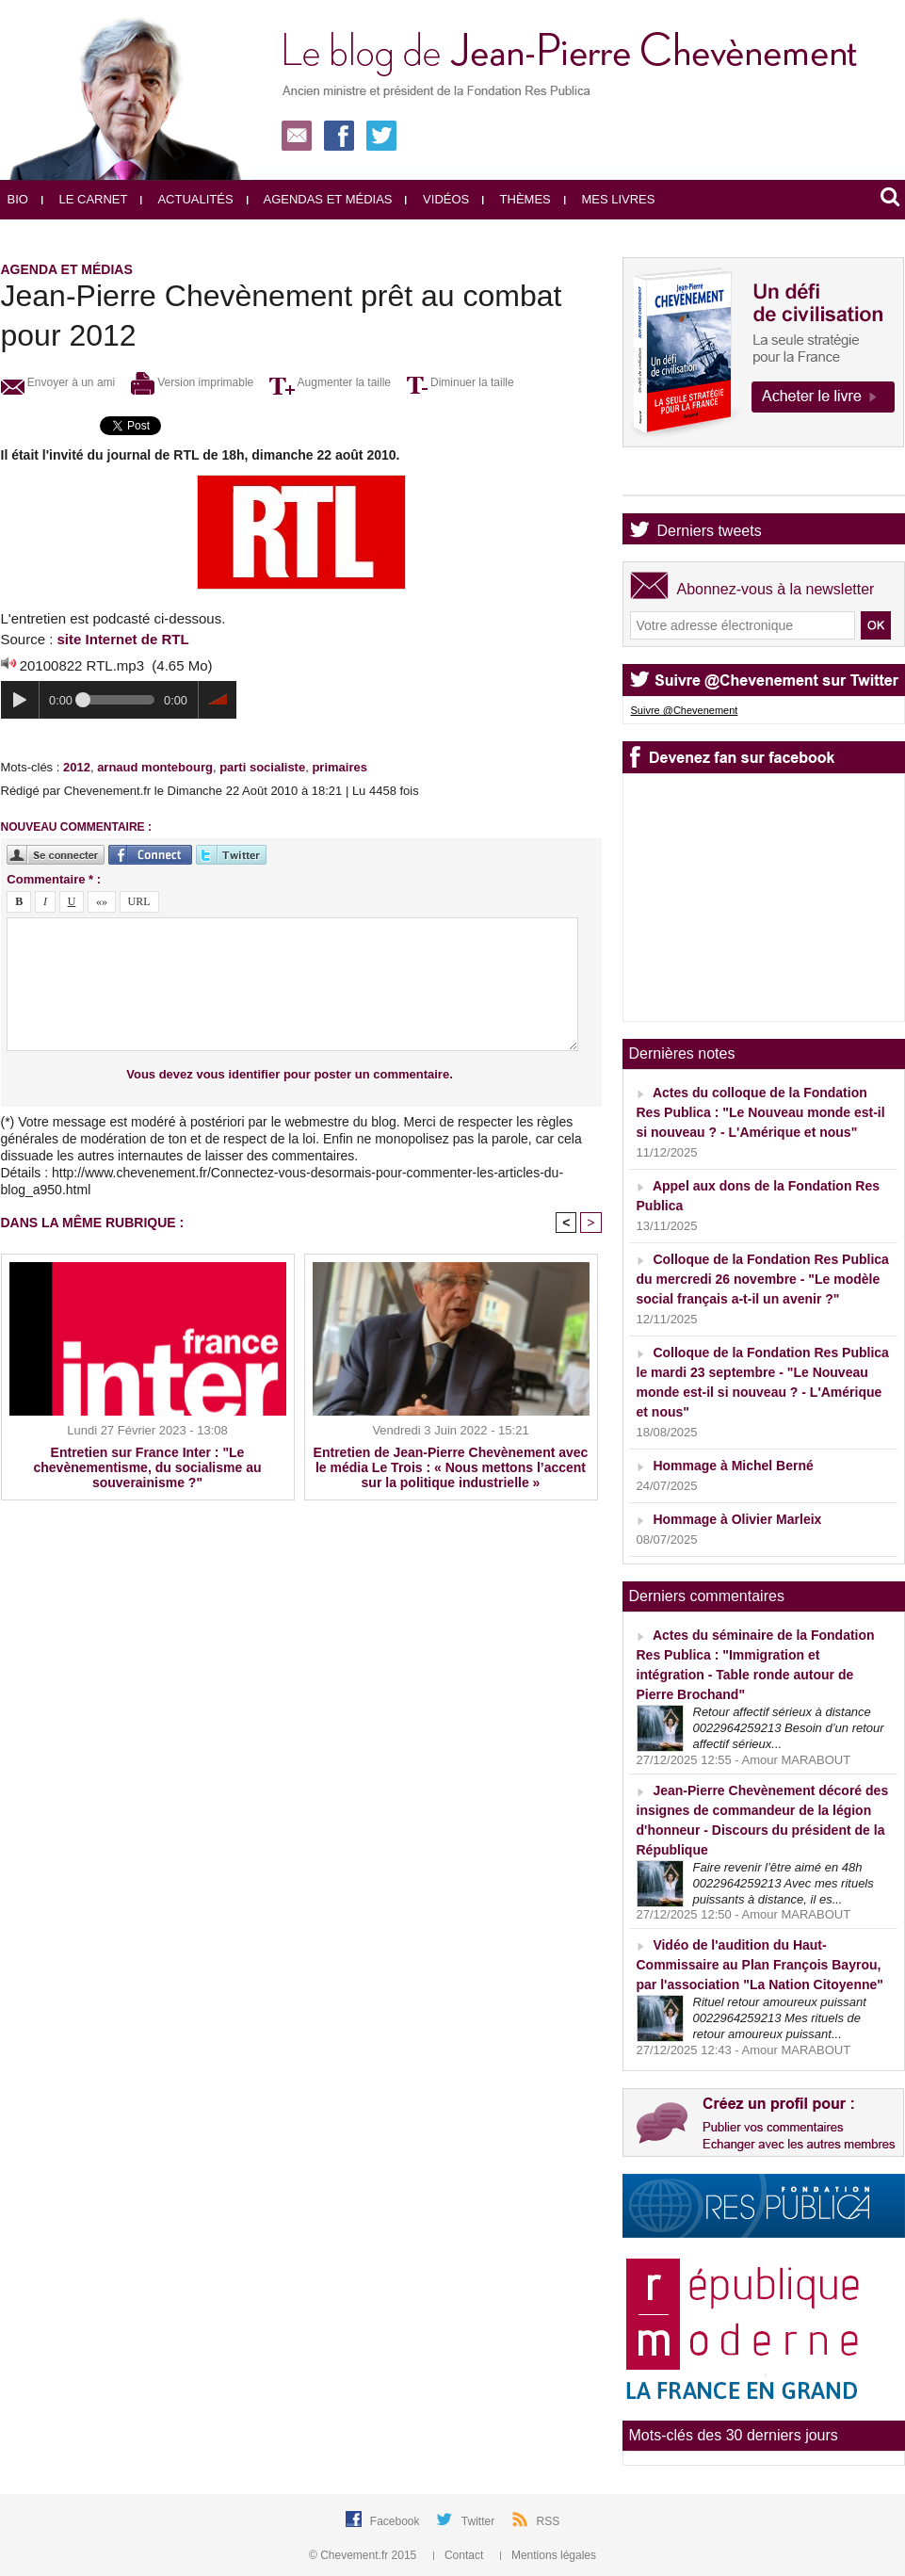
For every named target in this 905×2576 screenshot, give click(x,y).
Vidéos (437, 199)
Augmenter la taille (330, 382)
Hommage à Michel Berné (733, 1465)
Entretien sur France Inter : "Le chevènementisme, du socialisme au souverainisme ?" (148, 1467)
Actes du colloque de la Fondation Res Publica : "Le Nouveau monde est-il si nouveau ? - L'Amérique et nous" (761, 1112)
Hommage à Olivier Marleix (737, 1519)
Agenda (683, 479)
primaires (339, 767)
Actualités (186, 199)
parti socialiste (262, 767)
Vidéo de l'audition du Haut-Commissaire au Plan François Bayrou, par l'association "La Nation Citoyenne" (760, 1964)
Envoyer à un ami (58, 382)
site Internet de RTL (123, 639)
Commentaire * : (54, 879)
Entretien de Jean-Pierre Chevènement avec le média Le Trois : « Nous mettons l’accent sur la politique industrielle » (451, 1467)
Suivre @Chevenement (684, 710)
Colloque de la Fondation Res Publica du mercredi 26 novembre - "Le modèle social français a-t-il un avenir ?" (763, 1279)
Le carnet (84, 199)
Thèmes (516, 199)
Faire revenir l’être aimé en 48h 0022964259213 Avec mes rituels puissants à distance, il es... (783, 1883)
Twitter (479, 2521)
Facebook (396, 2521)
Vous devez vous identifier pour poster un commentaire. (289, 1074)
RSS (548, 2521)
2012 (76, 767)
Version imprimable (192, 382)
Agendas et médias (320, 199)
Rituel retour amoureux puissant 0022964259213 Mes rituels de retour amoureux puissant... (779, 2018)
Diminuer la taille (460, 382)
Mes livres (609, 199)
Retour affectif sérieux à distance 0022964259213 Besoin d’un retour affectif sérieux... (788, 1728)
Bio (18, 199)
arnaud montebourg (155, 767)
